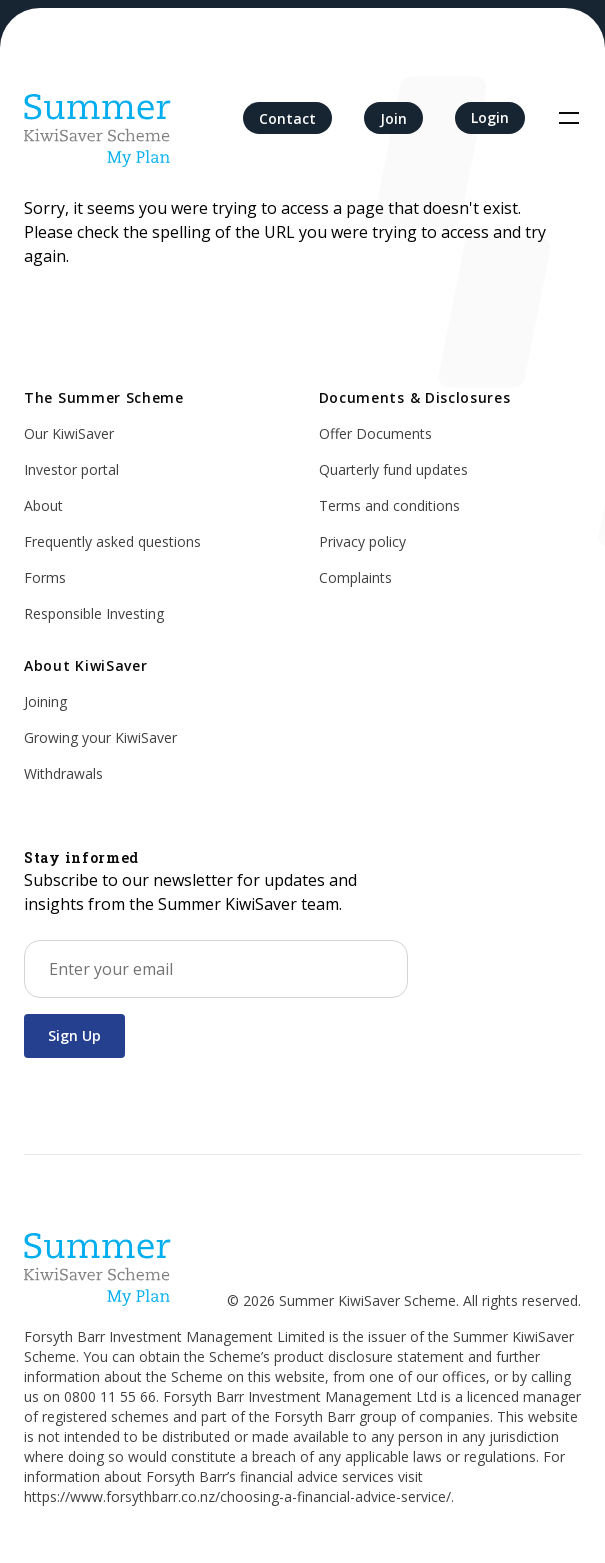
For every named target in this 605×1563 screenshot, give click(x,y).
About (43, 505)
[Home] (98, 118)
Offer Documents (375, 433)
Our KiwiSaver (69, 433)
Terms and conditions (389, 505)
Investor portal (71, 469)
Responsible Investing (94, 613)
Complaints (355, 577)
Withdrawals (63, 773)
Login (490, 117)
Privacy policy (362, 541)
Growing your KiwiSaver (100, 737)
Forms (45, 577)
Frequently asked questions (112, 541)
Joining (45, 701)
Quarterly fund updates (393, 469)
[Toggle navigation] (569, 118)
